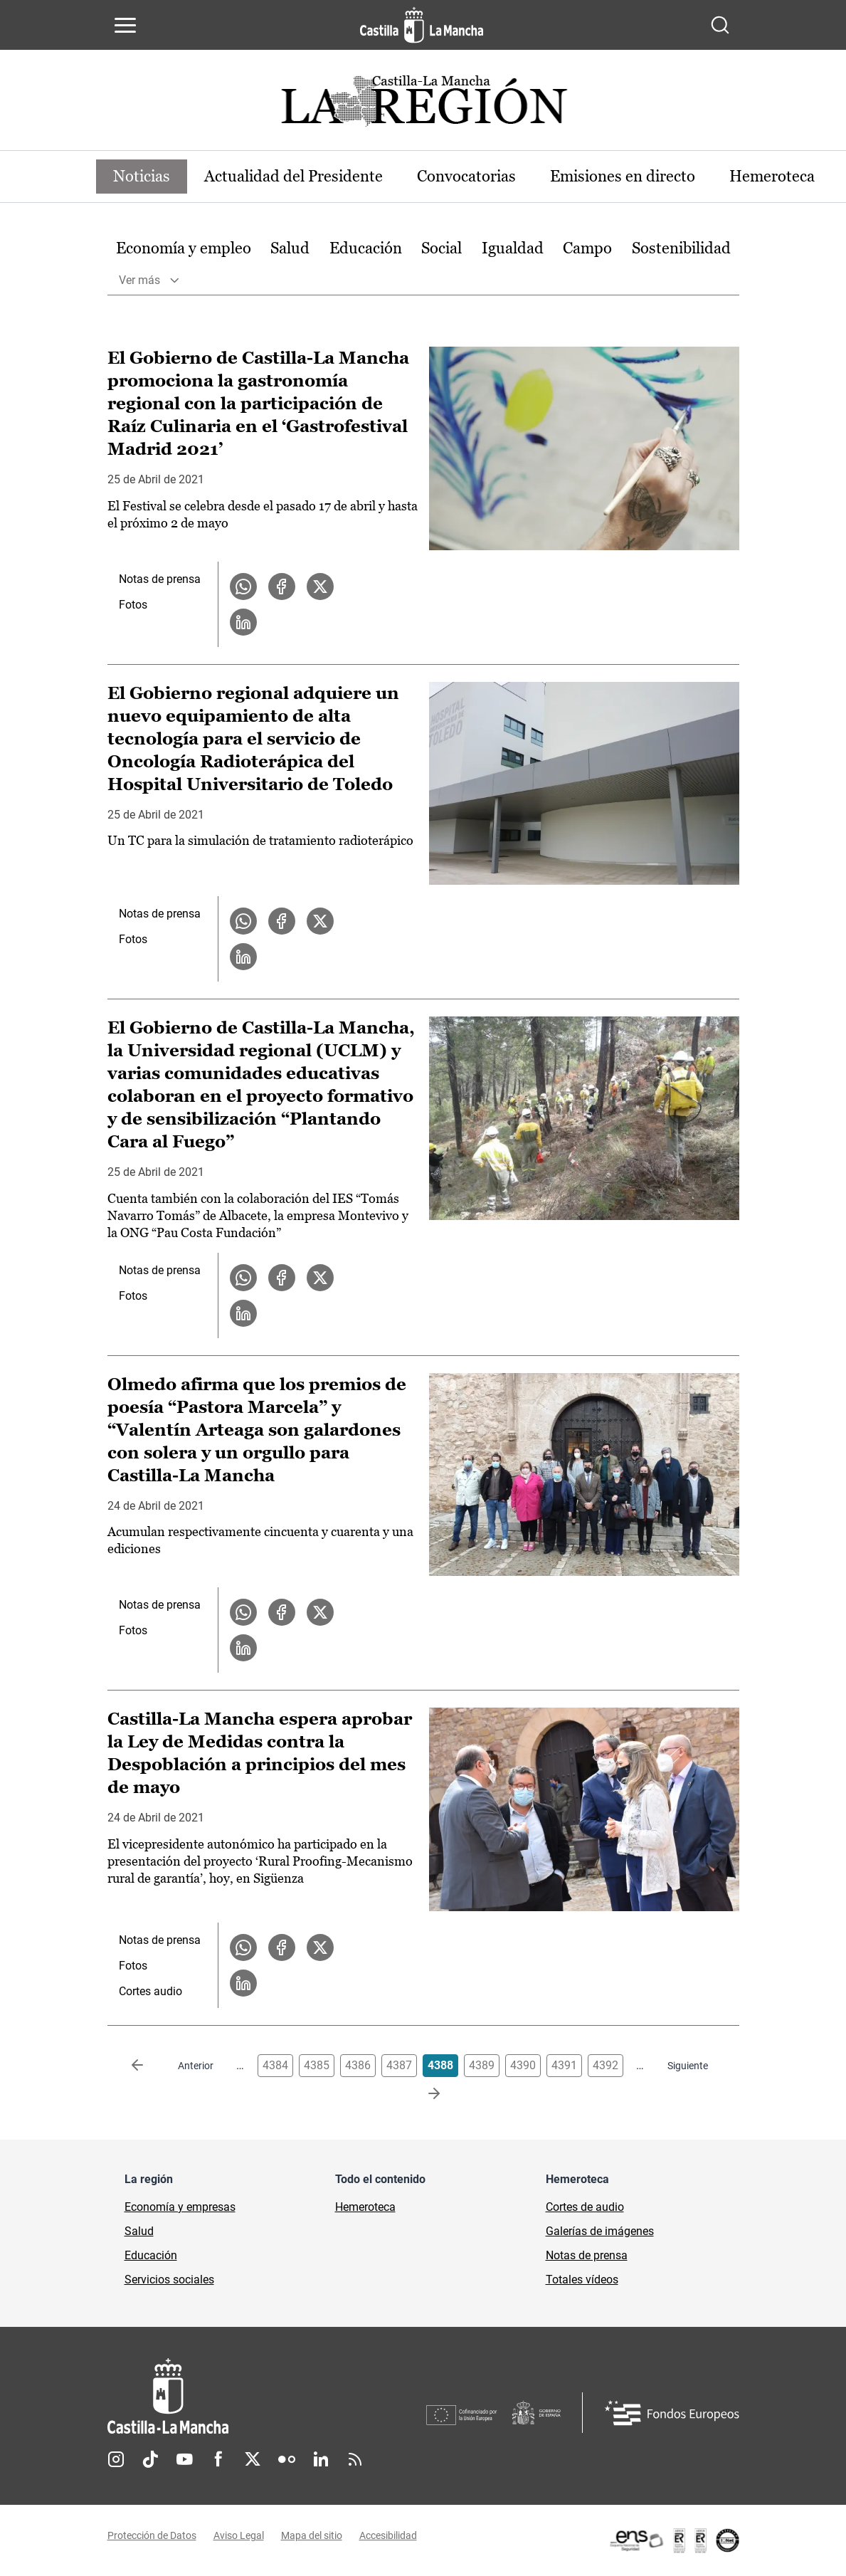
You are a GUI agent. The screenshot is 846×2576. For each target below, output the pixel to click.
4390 (523, 2065)
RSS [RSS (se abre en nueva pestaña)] (355, 2459)
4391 (564, 2065)
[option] (183, 248)
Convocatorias (466, 176)
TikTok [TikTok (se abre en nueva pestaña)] (150, 2459)
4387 (399, 2065)
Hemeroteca (772, 176)
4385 (316, 2065)
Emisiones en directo (622, 176)
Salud (290, 248)
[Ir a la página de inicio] (421, 24)
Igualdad (513, 248)
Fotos (133, 604)
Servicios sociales (169, 2279)
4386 (358, 2065)
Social (441, 248)
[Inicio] (266, 2396)
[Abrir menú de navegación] (125, 25)
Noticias (141, 176)
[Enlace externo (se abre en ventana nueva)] (673, 2540)
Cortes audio (150, 1991)
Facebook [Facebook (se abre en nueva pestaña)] (218, 2459)
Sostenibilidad (681, 248)
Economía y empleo (183, 248)
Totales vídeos (582, 2279)
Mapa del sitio (311, 2535)
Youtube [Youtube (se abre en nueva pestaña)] (184, 2459)
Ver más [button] (139, 280)
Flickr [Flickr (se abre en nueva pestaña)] (287, 2459)
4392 (605, 2065)
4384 (275, 2065)
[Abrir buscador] (720, 25)
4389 (482, 2065)
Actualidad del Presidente (293, 176)
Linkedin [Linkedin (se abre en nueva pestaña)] (321, 2459)
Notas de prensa (160, 579)
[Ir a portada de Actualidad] (423, 105)
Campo (587, 248)
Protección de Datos (151, 2535)
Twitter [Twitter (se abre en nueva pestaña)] (253, 2459)
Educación (365, 248)
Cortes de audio (585, 2207)
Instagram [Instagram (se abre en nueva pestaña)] (116, 2459)
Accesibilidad (388, 2535)
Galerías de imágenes (600, 2231)
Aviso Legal (238, 2535)
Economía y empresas (180, 2207)
